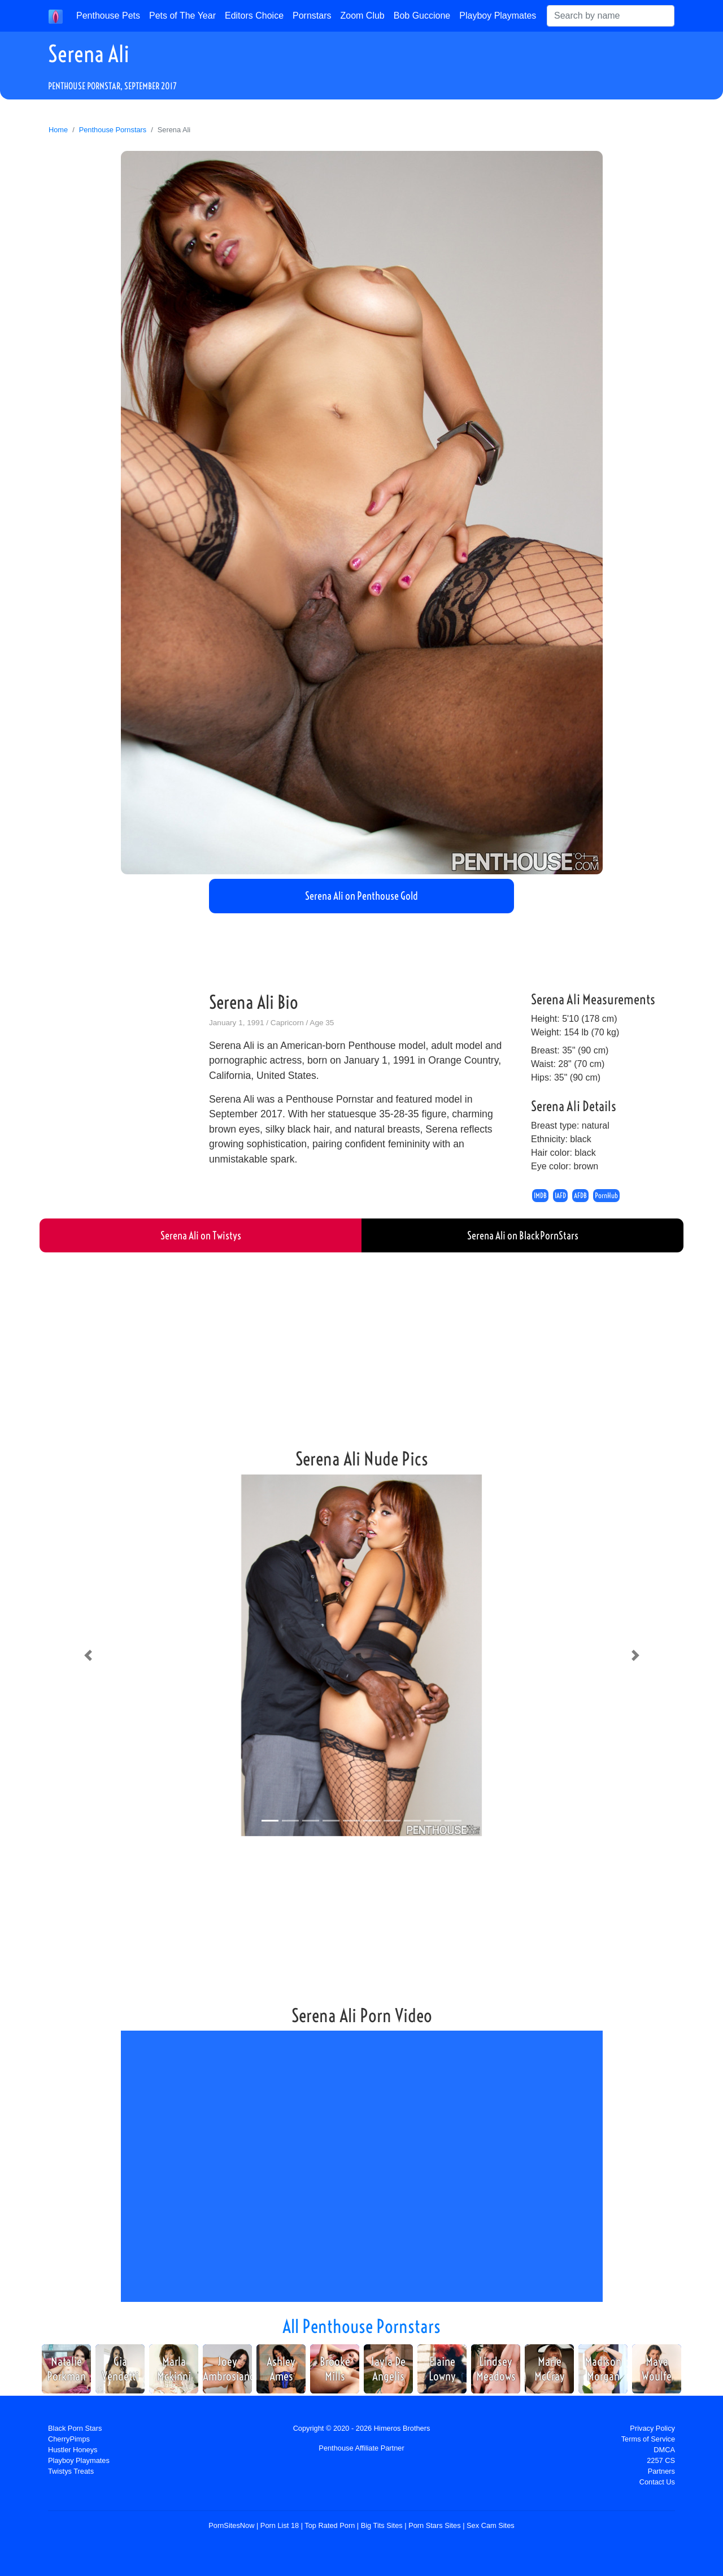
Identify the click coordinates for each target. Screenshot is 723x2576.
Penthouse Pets (108, 15)
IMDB (540, 1195)
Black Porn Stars (75, 2428)
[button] (88, 1655)
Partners (661, 2471)
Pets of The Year (182, 15)
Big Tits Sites (382, 2525)
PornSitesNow (231, 2525)
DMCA (664, 2449)
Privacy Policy (652, 2428)
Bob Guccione (422, 15)
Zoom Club (363, 15)
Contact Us (657, 2482)
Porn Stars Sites (434, 2525)
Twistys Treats (71, 2471)
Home (58, 129)
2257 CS (661, 2460)
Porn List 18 (279, 2525)
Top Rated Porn (329, 2525)
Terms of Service (648, 2439)
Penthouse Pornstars (113, 129)
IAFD (560, 1195)
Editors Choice (254, 15)
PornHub (606, 1195)
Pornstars (312, 15)
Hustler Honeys (72, 2449)
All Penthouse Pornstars (361, 2326)
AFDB (580, 1195)
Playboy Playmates (497, 15)
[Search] (610, 16)
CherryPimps (69, 2439)
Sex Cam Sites (491, 2525)
